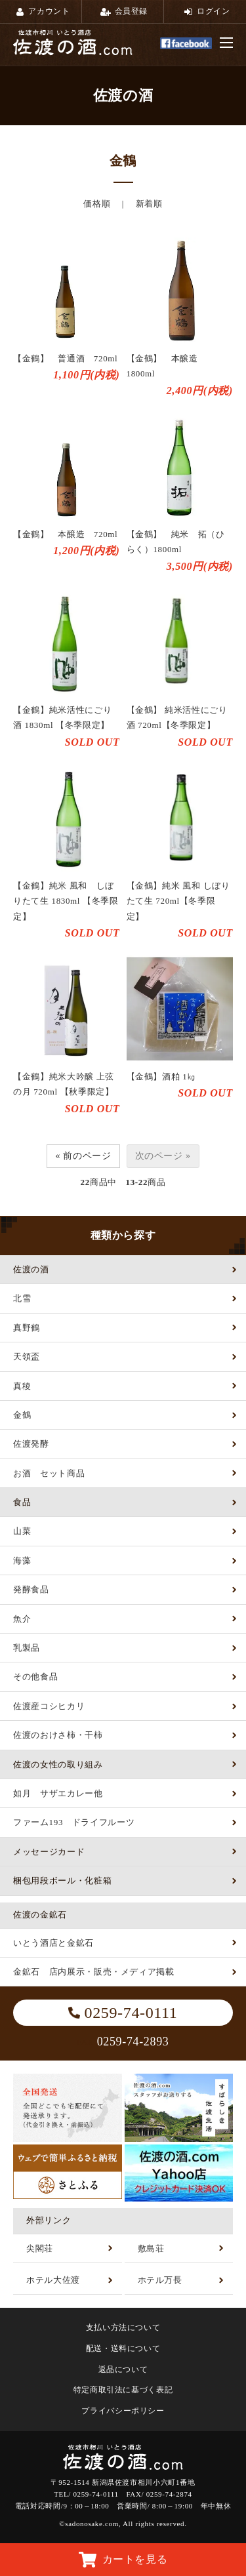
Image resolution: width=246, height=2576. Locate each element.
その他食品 (35, 1676)
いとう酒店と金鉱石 (53, 1943)
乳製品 (26, 1648)
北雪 (22, 1298)
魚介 (22, 1619)
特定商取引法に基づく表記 (123, 2389)
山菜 (22, 1531)
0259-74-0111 (122, 2012)
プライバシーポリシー (123, 2410)
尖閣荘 (39, 2248)
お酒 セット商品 (49, 1473)
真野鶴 (26, 1328)
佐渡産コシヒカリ (49, 1706)
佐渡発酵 (31, 1444)
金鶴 (22, 1415)
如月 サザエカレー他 (58, 1793)
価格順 (96, 204)
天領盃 (26, 1356)
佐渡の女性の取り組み (58, 1764)
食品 (22, 1502)
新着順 (149, 204)
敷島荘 (151, 2248)
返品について (123, 2369)
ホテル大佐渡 (53, 2280)
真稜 (22, 1386)
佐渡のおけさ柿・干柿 (58, 1735)
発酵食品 (31, 1589)
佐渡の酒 (31, 1269)
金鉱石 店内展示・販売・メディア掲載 (93, 1972)
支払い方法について (123, 2327)
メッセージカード (49, 1852)
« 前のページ (83, 1156)
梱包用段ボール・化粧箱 (62, 1880)
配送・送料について (123, 2348)
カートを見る (123, 2559)
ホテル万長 (160, 2280)
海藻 (22, 1560)
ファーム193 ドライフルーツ (73, 1822)
